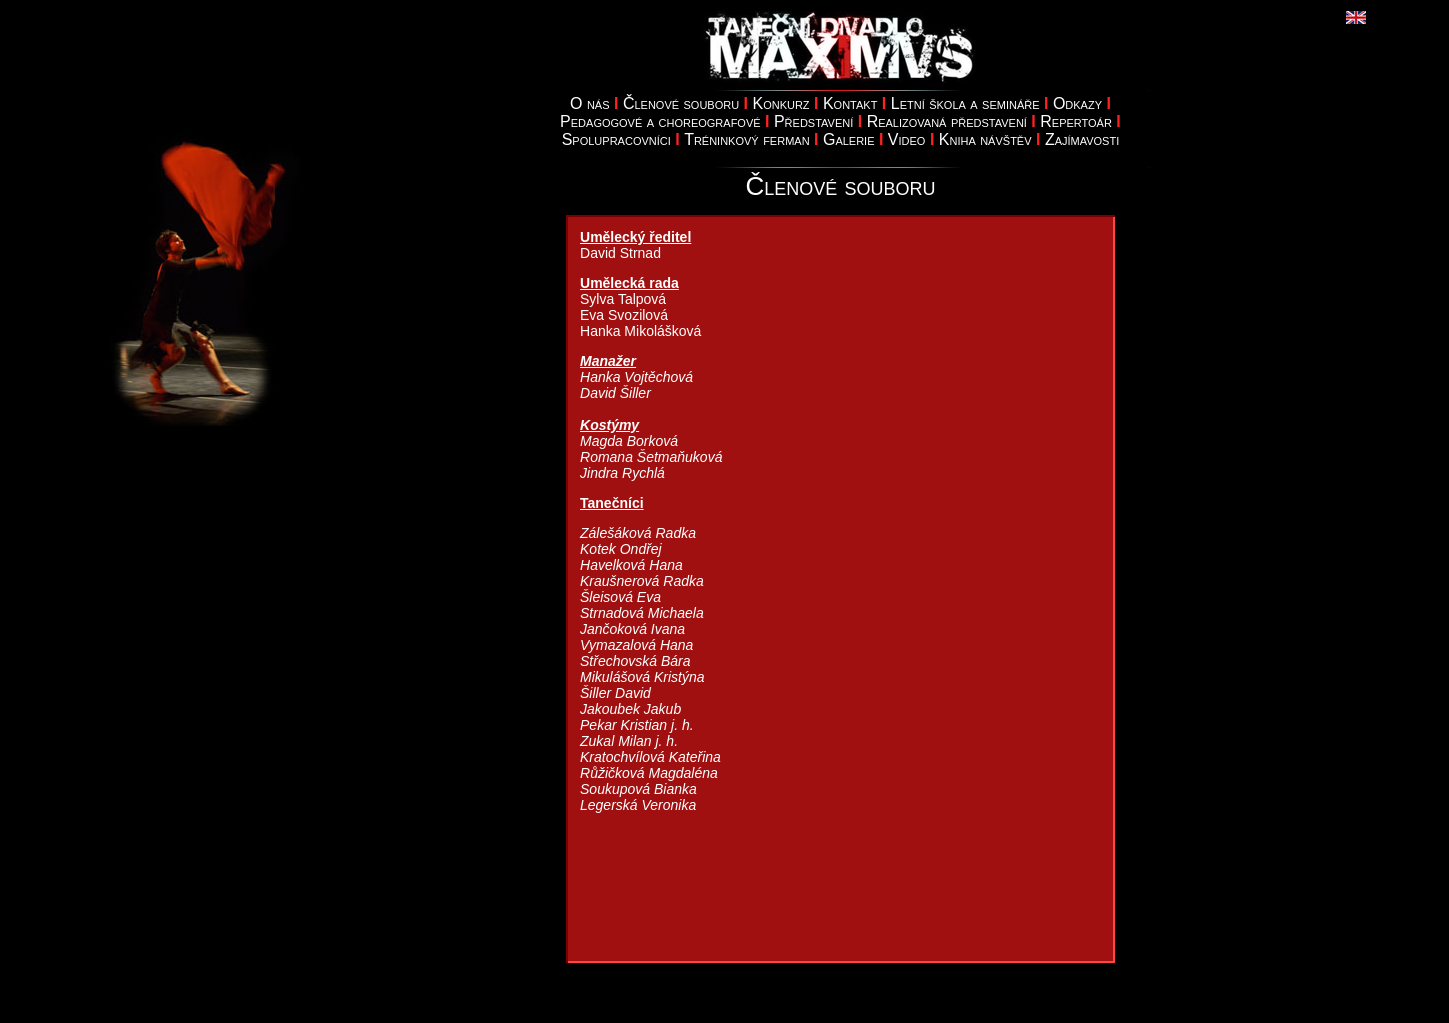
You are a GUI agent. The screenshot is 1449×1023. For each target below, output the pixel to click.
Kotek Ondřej (621, 549)
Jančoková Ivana (632, 629)
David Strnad (620, 253)
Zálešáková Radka (638, 533)
